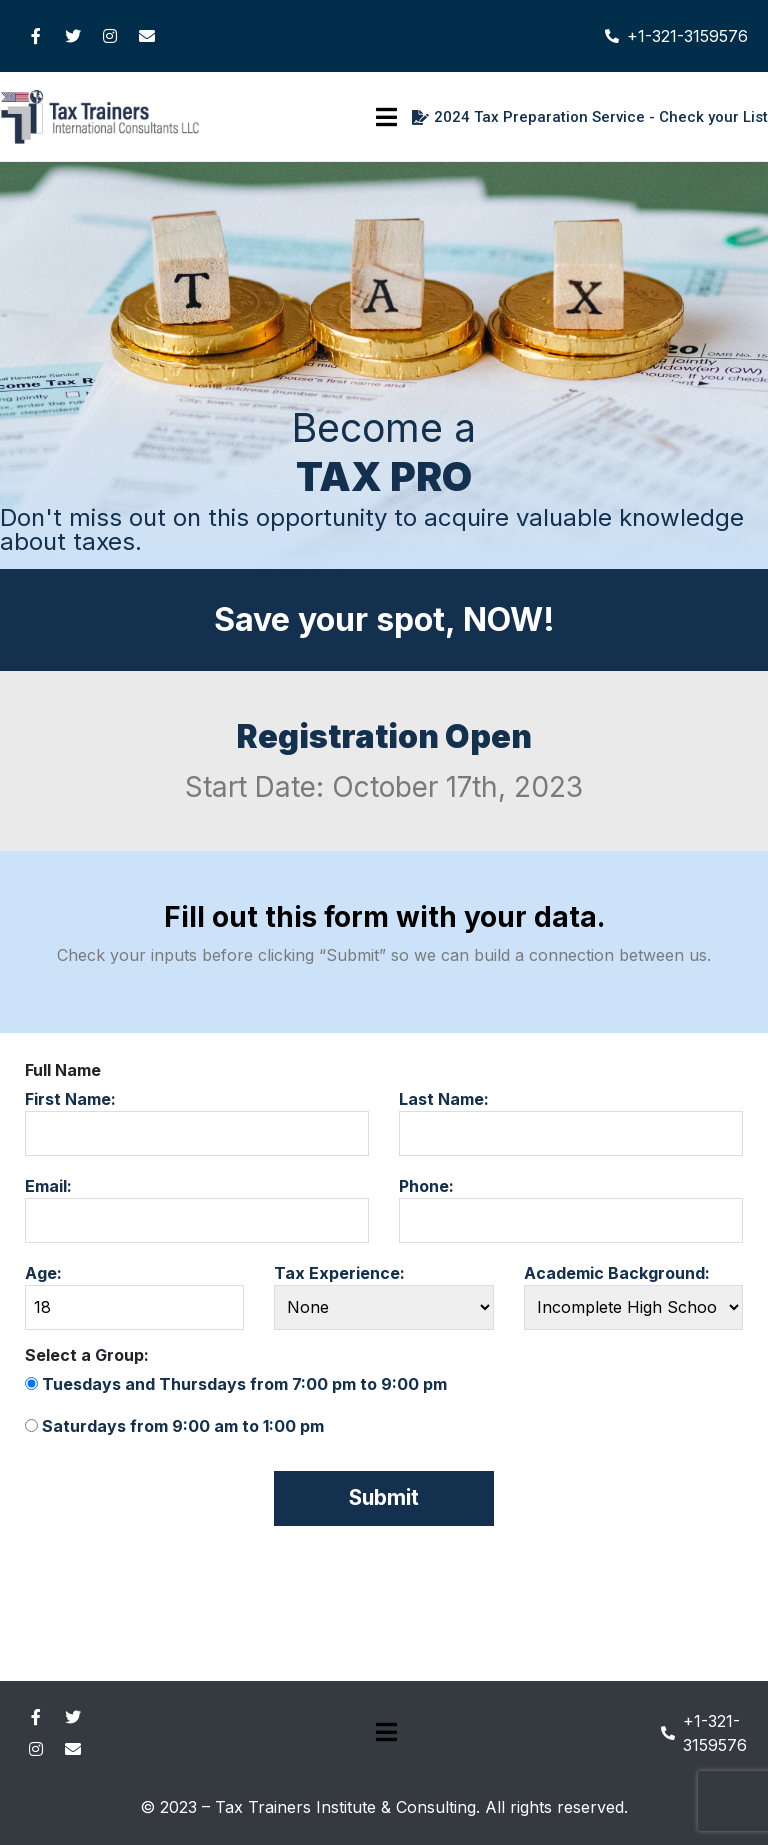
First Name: (197, 1122)
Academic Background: (633, 1296)
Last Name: (571, 1122)
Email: (197, 1209)
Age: (134, 1296)
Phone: (571, 1209)
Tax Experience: (383, 1296)
